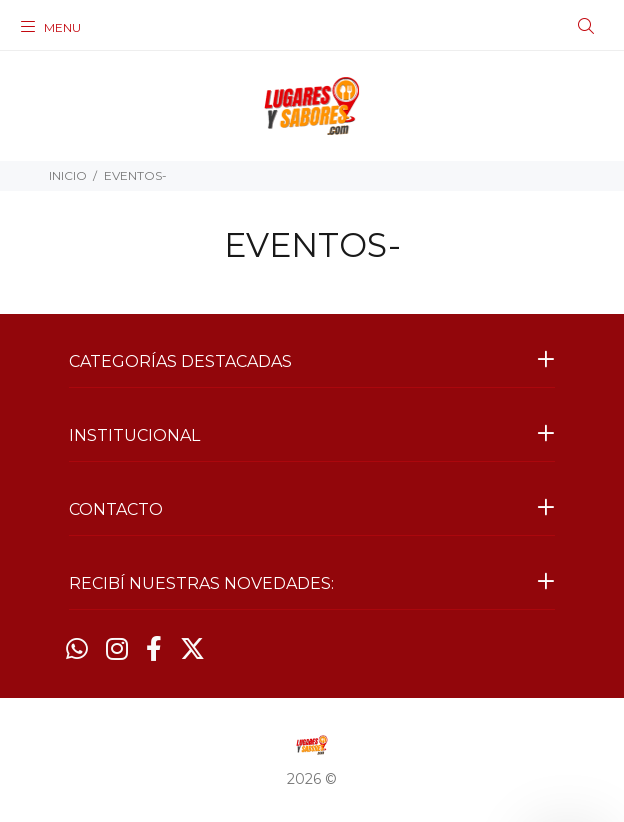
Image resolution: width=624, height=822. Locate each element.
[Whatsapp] (77, 649)
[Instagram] (117, 649)
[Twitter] (192, 649)
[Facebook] (154, 649)
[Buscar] (586, 27)
